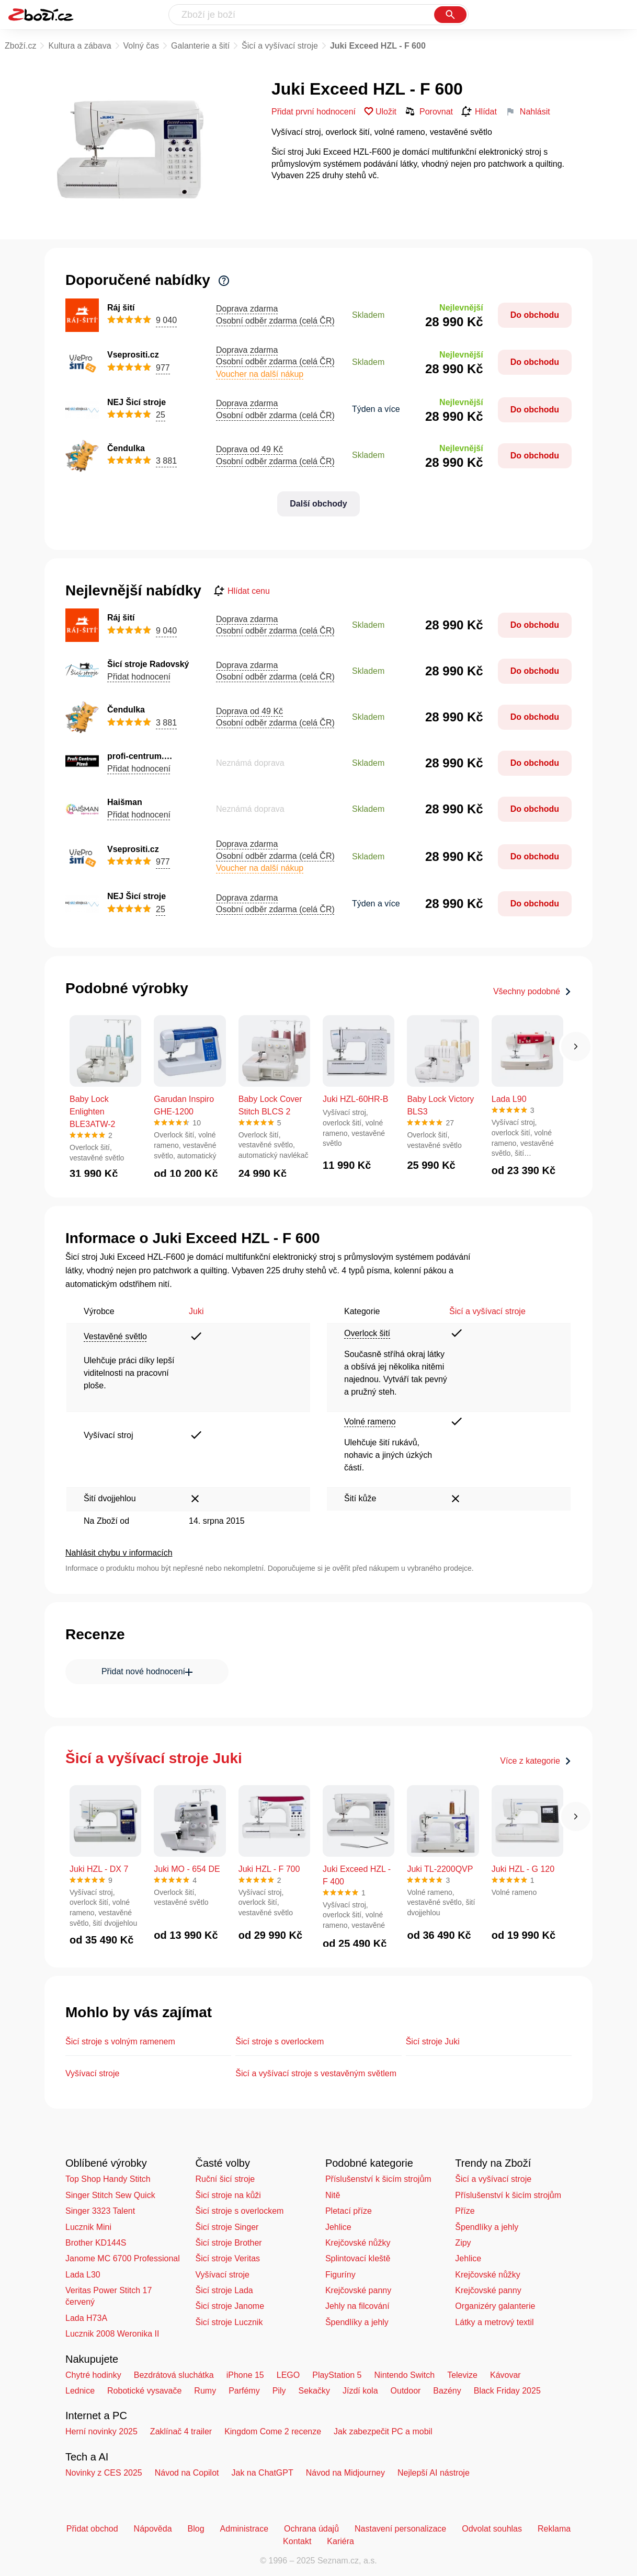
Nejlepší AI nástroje (433, 2472)
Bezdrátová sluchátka (174, 2375)
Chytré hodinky (93, 2375)
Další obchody (318, 503)
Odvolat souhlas (492, 2528)
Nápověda (153, 2528)
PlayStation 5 (336, 2375)
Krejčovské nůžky (358, 2242)
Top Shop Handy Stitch (108, 2179)
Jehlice (338, 2227)
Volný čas (141, 45)
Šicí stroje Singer (226, 2227)
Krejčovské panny (358, 2290)
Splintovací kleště (358, 2258)
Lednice (80, 2390)
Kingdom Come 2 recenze (272, 2431)
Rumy (205, 2390)
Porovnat (429, 111)
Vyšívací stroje (92, 2073)
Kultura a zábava (79, 45)
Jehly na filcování (357, 2306)
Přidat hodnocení (138, 676)
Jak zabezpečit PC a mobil (383, 2431)
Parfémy (244, 2390)
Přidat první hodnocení (313, 111)
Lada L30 (82, 2274)
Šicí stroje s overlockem (279, 2041)
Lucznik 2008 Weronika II (112, 2333)
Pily (279, 2390)
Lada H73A (86, 2318)
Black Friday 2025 (507, 2390)
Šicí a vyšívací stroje (280, 45)
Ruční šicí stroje (225, 2179)
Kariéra (340, 2541)
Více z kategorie (536, 1760)
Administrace (244, 2528)
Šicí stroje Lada (224, 2290)
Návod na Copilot (187, 2472)
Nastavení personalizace (400, 2528)
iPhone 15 (245, 2375)
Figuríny (340, 2274)
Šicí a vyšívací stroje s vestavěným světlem (315, 2073)
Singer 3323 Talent (100, 2210)
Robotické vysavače (144, 2390)
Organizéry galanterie (495, 2306)
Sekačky (313, 2390)
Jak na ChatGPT (262, 2472)
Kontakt (297, 2541)
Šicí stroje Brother (228, 2242)
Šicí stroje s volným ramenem (120, 2041)
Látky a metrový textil (494, 2322)
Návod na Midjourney (345, 2472)
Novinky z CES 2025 (103, 2472)
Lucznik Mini (88, 2227)
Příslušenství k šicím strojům (378, 2179)
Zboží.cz (20, 45)
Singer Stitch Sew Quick (110, 2195)
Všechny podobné (532, 991)
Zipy (463, 2242)
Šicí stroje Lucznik (229, 2322)
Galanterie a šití (200, 45)
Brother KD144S (96, 2242)
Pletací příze (348, 2210)
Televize (462, 2375)
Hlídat (479, 112)
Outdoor (406, 2390)
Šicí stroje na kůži (227, 2195)
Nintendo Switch (404, 2375)
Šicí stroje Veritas (227, 2258)
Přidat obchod (92, 2528)
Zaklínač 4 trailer (181, 2431)
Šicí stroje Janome (229, 2306)
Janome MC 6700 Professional (122, 2258)
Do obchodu (534, 314)
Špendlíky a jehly (357, 2322)
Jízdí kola (360, 2390)
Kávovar (505, 2375)
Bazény (447, 2390)
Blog (196, 2528)
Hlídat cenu (242, 591)
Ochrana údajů (311, 2528)
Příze (464, 2210)
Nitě (332, 2195)
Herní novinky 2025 (101, 2431)
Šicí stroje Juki (433, 2041)
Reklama (554, 2528)
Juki (196, 1311)
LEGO (288, 2375)
